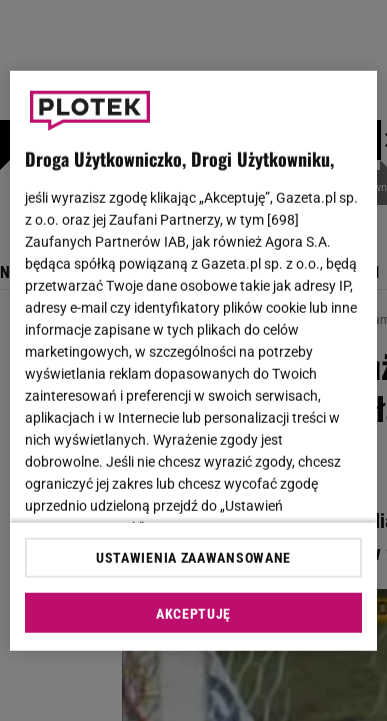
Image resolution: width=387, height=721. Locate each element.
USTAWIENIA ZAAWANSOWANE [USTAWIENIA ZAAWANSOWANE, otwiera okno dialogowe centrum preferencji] (193, 558)
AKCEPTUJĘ (193, 614)
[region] (194, 360)
